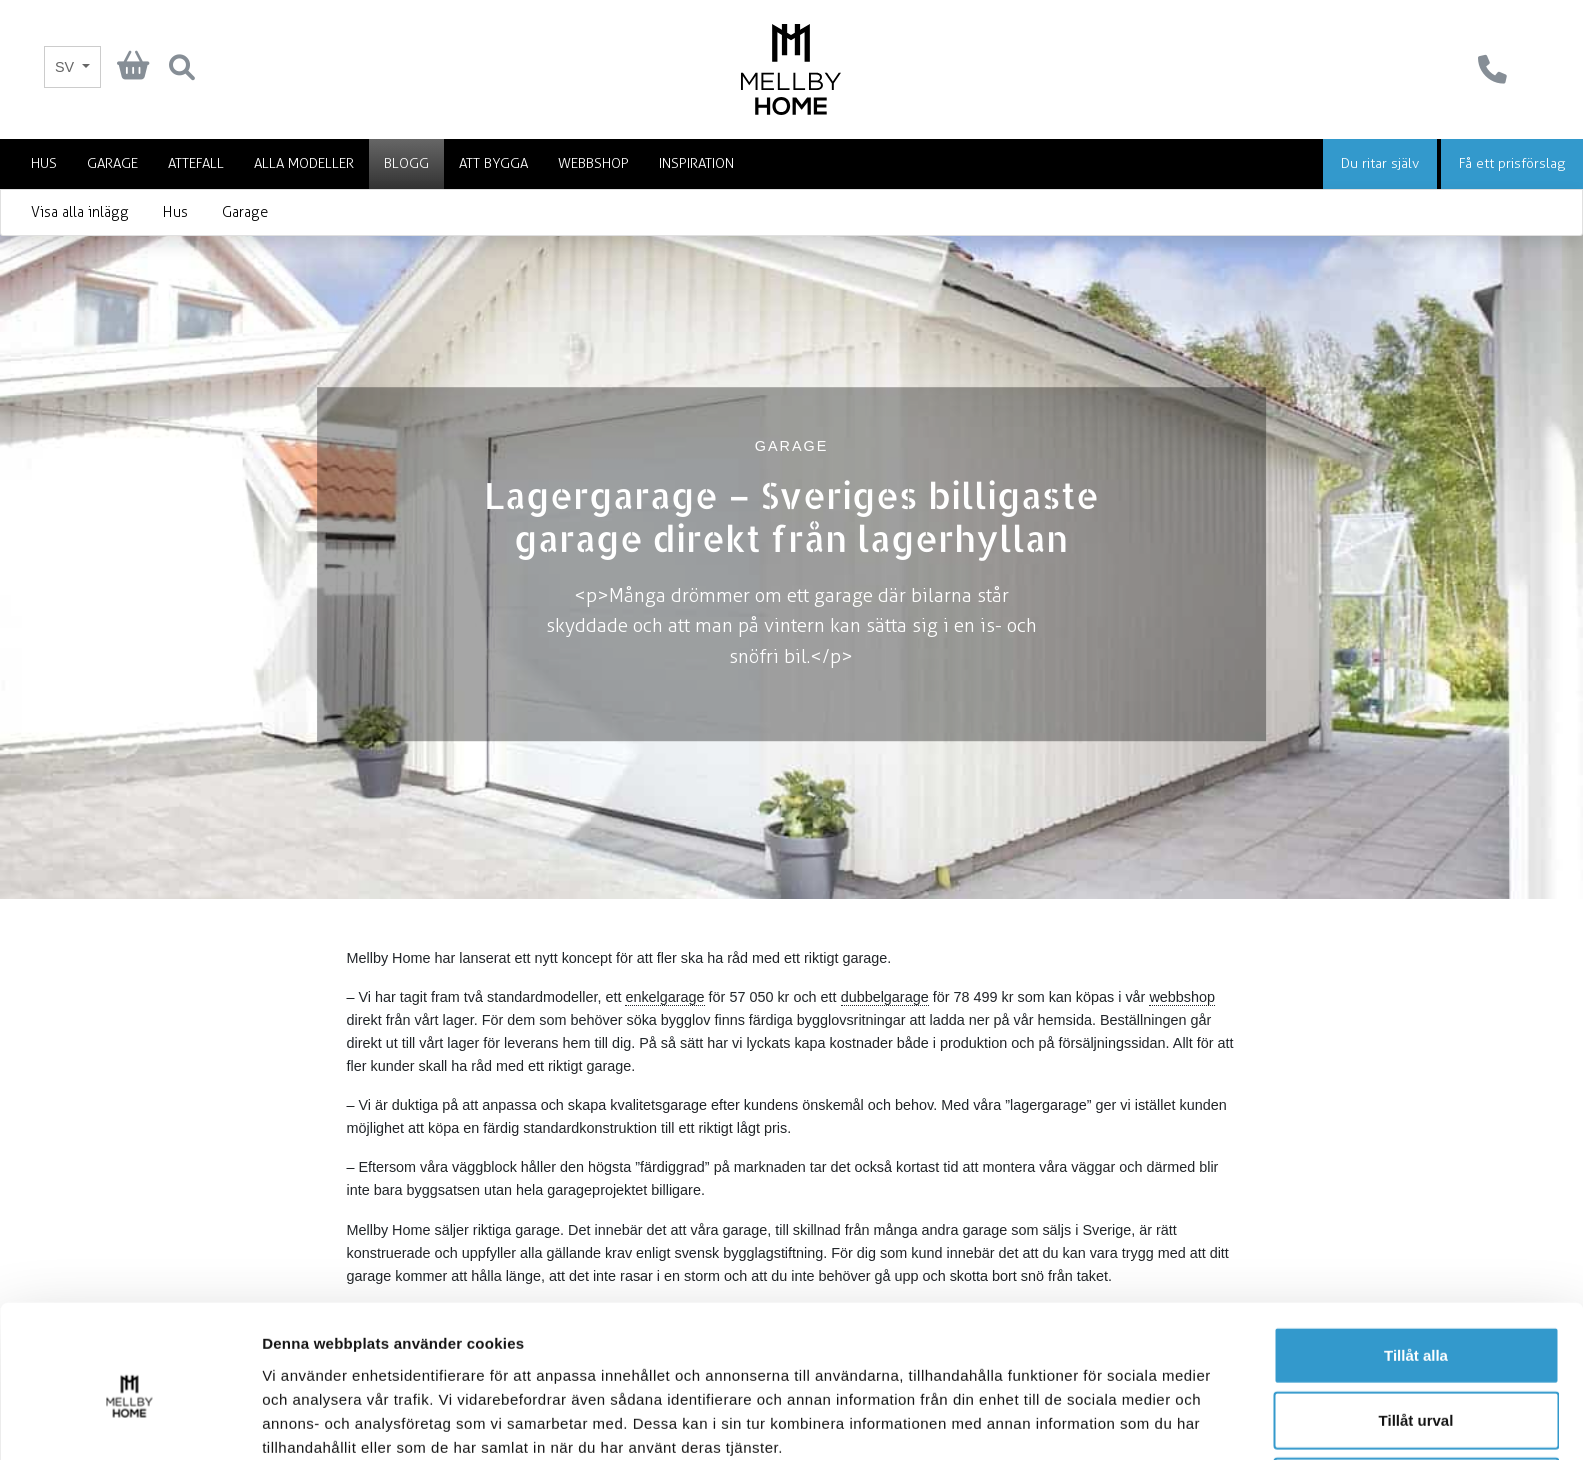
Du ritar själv (1380, 163)
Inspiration (696, 163)
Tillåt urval (1416, 1329)
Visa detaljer (1086, 1420)
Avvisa (1416, 1394)
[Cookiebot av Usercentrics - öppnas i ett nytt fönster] (129, 1421)
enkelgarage (664, 997)
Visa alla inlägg (80, 212)
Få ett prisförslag (1512, 163)
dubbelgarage (885, 997)
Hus (44, 163)
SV (66, 67)
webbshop (1182, 997)
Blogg (406, 163)
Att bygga (493, 163)
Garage (112, 163)
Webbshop (593, 163)
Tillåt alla (1416, 1263)
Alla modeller (304, 163)
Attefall (196, 163)
